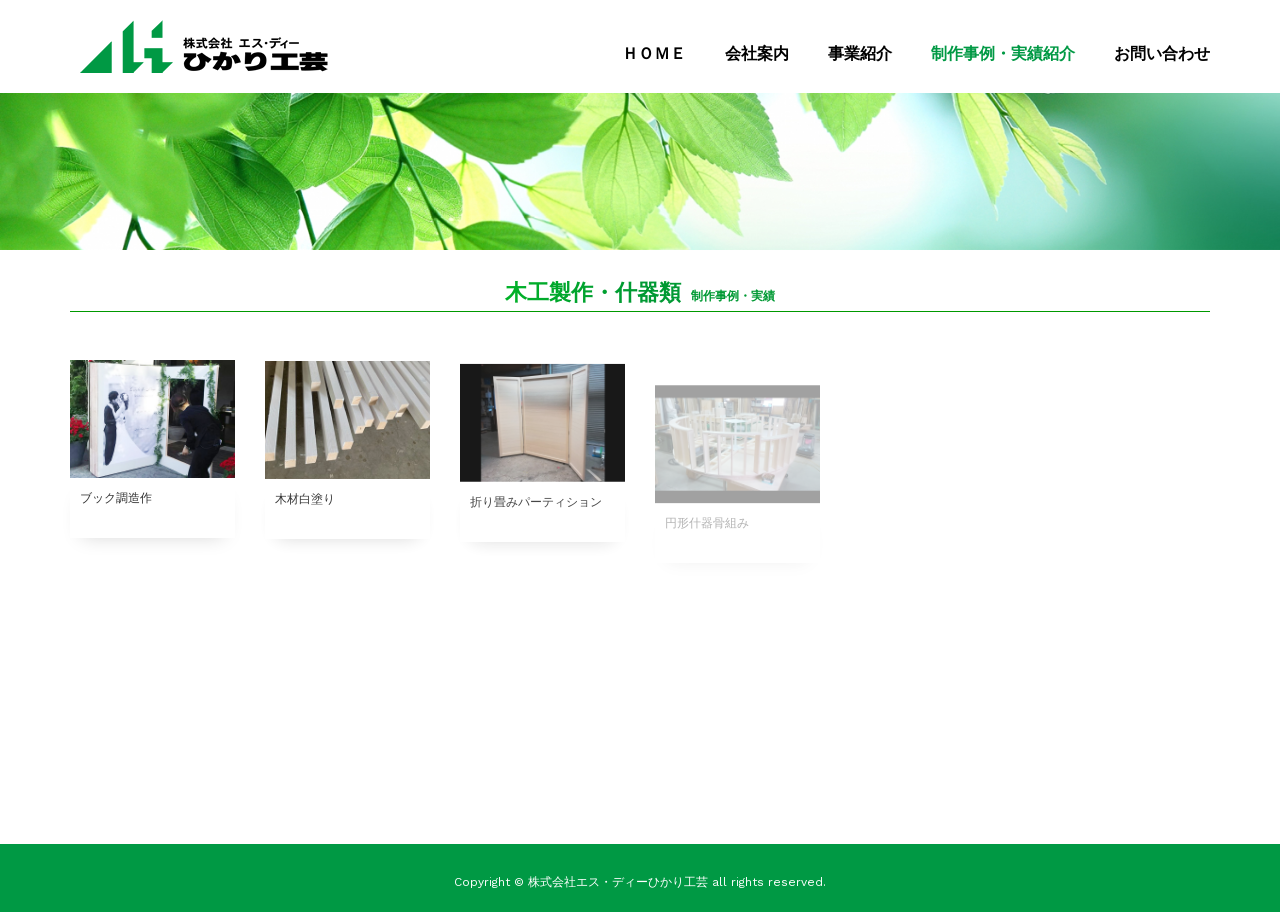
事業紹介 (860, 53)
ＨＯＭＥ (654, 53)
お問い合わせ (1162, 53)
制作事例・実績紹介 (1003, 53)
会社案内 (757, 53)
